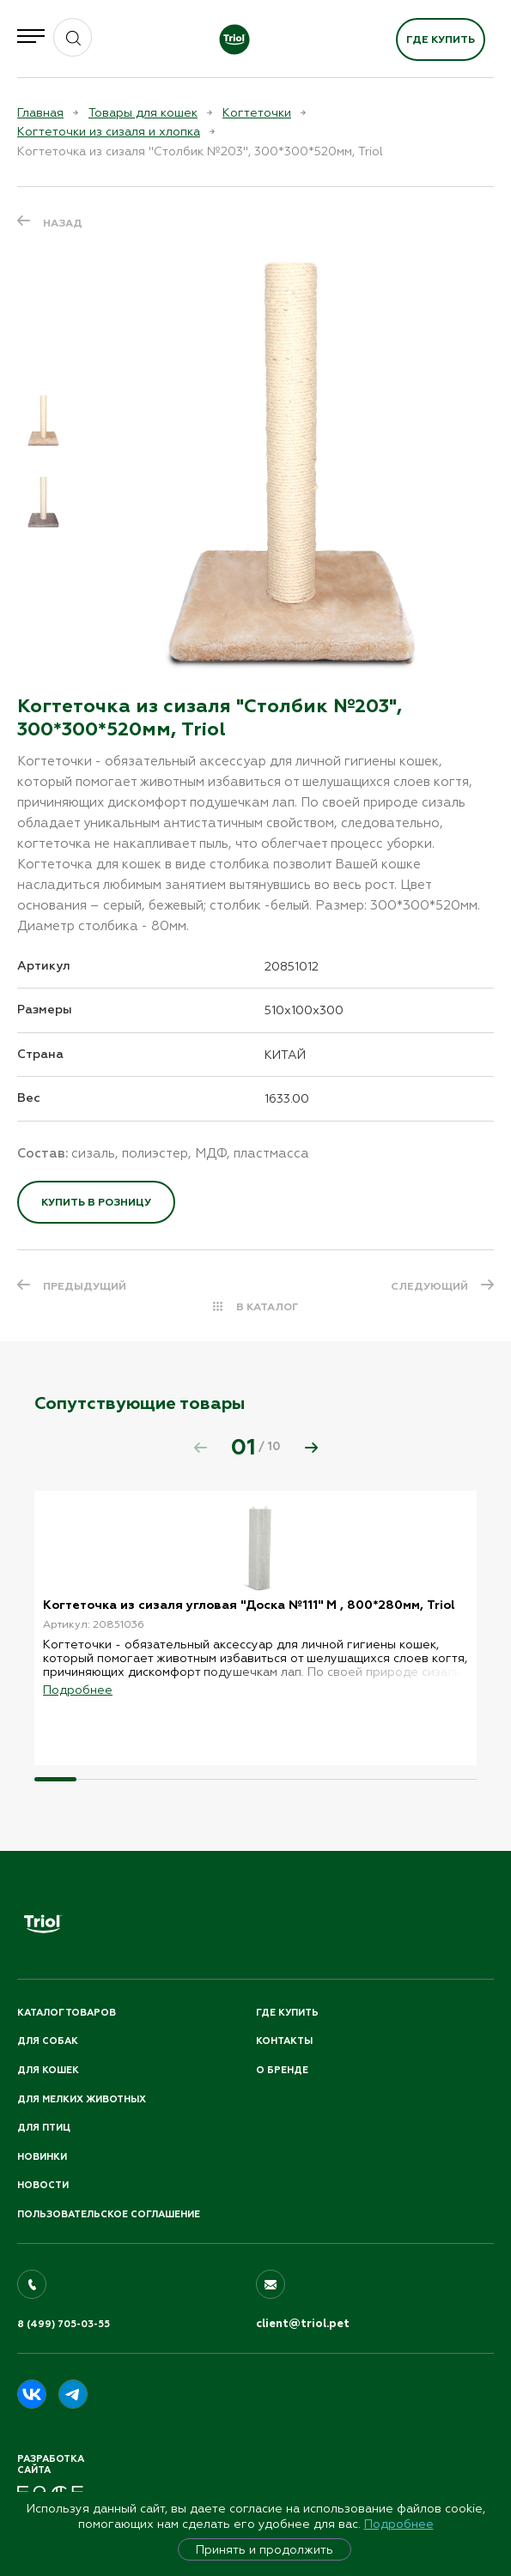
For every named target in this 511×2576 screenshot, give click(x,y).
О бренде (282, 2070)
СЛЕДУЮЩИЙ (429, 1286)
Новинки (42, 2156)
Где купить (440, 39)
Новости (43, 2185)
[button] (311, 1448)
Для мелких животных (81, 2099)
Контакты (284, 2041)
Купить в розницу (96, 1202)
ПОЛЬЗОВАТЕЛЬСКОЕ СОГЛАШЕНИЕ (108, 2214)
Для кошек (48, 2070)
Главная (40, 112)
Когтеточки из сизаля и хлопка (108, 131)
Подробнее (399, 2524)
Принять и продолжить (264, 2549)
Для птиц (43, 2127)
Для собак (47, 2041)
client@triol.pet (303, 2324)
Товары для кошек (143, 112)
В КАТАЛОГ (267, 1307)
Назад (62, 223)
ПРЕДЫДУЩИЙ (84, 1286)
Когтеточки (256, 112)
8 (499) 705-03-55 (63, 2324)
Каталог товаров (66, 2012)
